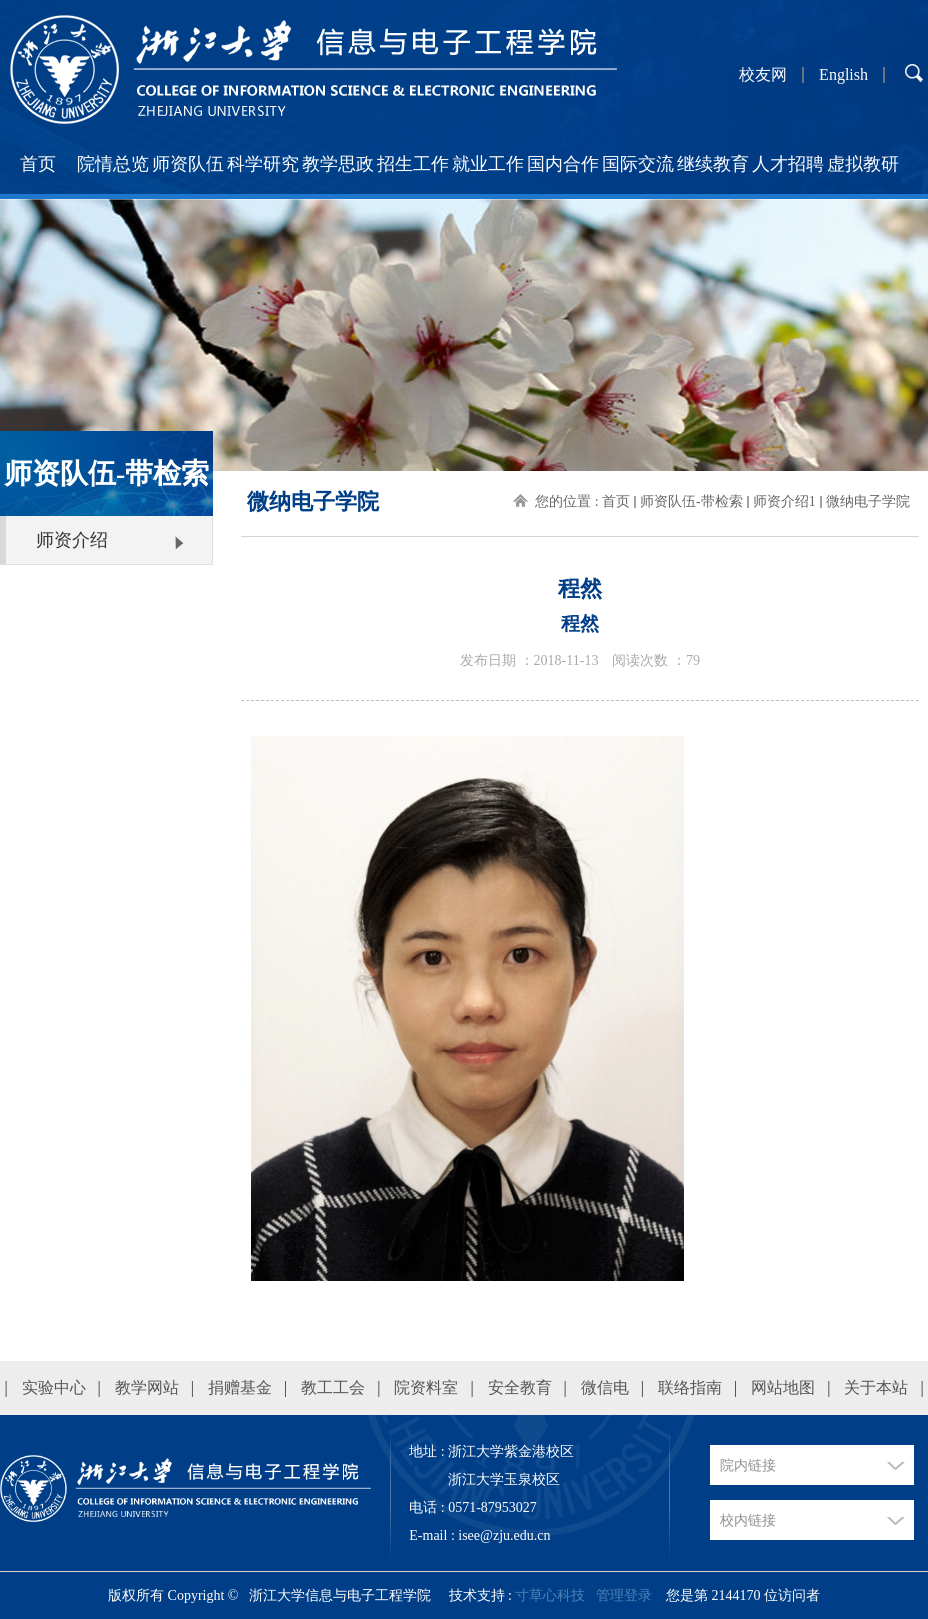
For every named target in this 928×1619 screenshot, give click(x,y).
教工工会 (333, 1387)
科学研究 (263, 164)
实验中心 (54, 1387)
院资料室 (426, 1387)
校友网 (763, 75)
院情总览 (113, 164)
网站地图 (783, 1387)
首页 (38, 164)
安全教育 (520, 1387)
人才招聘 (788, 164)
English (843, 75)
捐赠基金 (240, 1387)
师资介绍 (72, 540)
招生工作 (413, 164)
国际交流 (638, 164)
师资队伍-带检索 (691, 501)
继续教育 (713, 164)
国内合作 (563, 164)
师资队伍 (188, 164)
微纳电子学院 (868, 501)
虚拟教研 (863, 164)
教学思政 (338, 164)
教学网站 (147, 1387)
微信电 (605, 1387)
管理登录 (624, 1595)
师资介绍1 (784, 501)
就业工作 (488, 164)
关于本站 (876, 1387)
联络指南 (690, 1387)
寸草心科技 (550, 1595)
